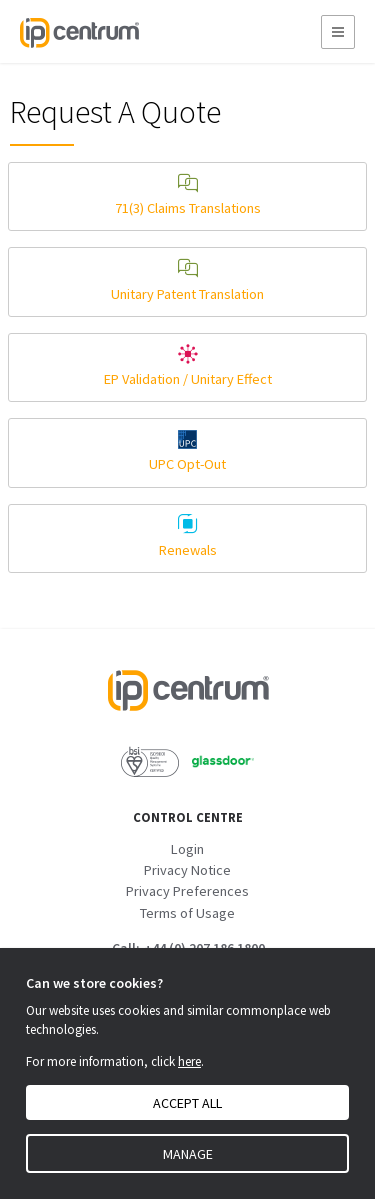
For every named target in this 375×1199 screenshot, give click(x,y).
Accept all (187, 1103)
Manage (188, 1154)
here (189, 1061)
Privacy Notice (187, 870)
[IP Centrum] (79, 31)
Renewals (187, 536)
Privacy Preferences (187, 891)
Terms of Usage (187, 913)
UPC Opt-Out (187, 451)
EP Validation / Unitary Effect (187, 366)
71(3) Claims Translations (187, 195)
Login (187, 849)
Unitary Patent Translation (187, 280)
